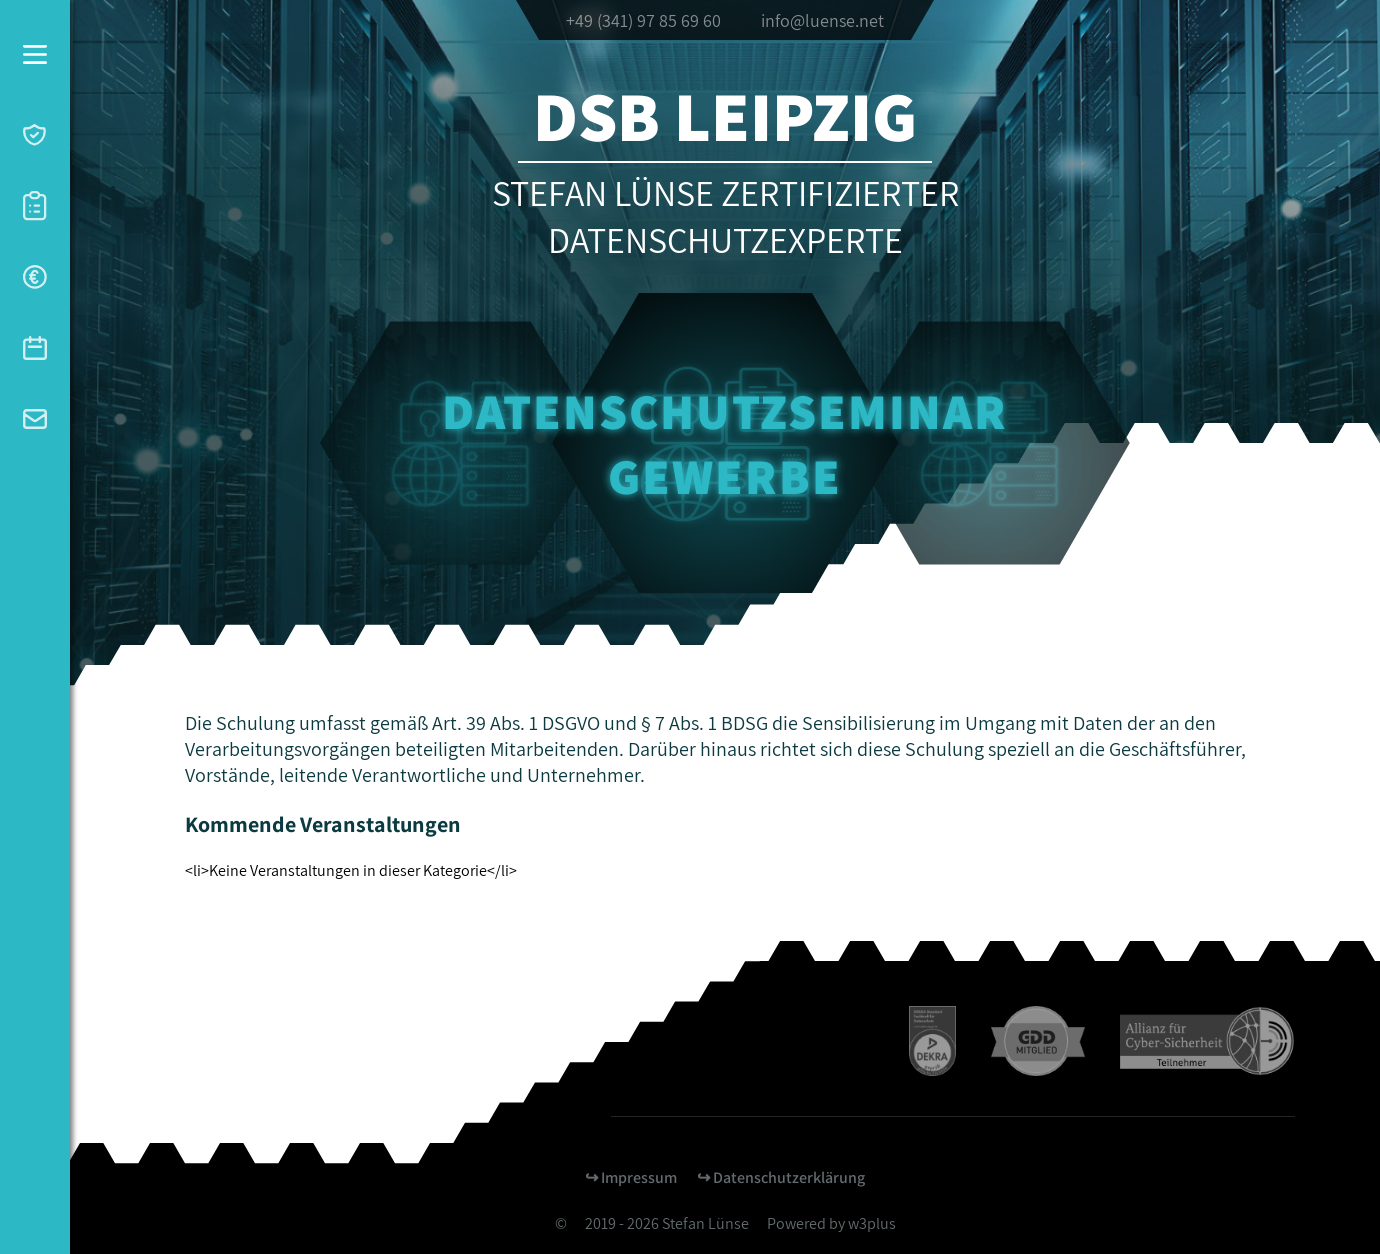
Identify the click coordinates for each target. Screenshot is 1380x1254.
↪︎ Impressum (631, 1177)
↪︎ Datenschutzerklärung (781, 1177)
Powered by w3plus (831, 1223)
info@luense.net (822, 20)
